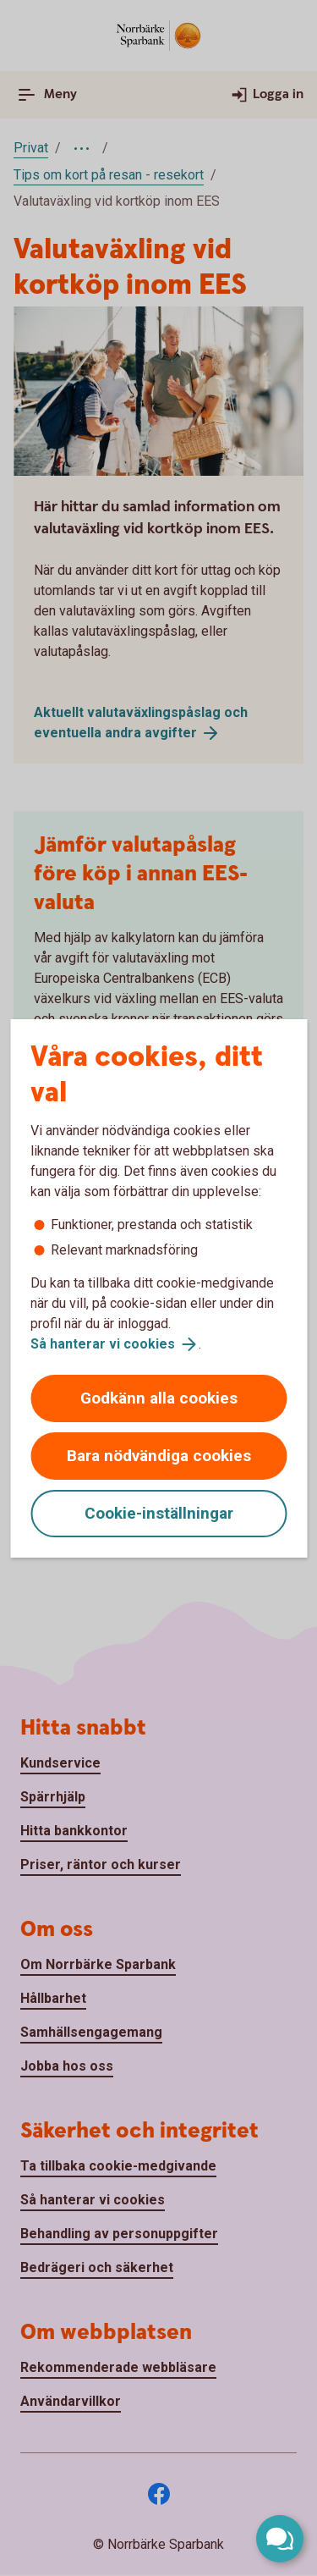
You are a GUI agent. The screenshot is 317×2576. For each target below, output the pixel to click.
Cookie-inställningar (159, 1513)
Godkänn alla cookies (159, 1398)
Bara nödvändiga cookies (159, 1455)
